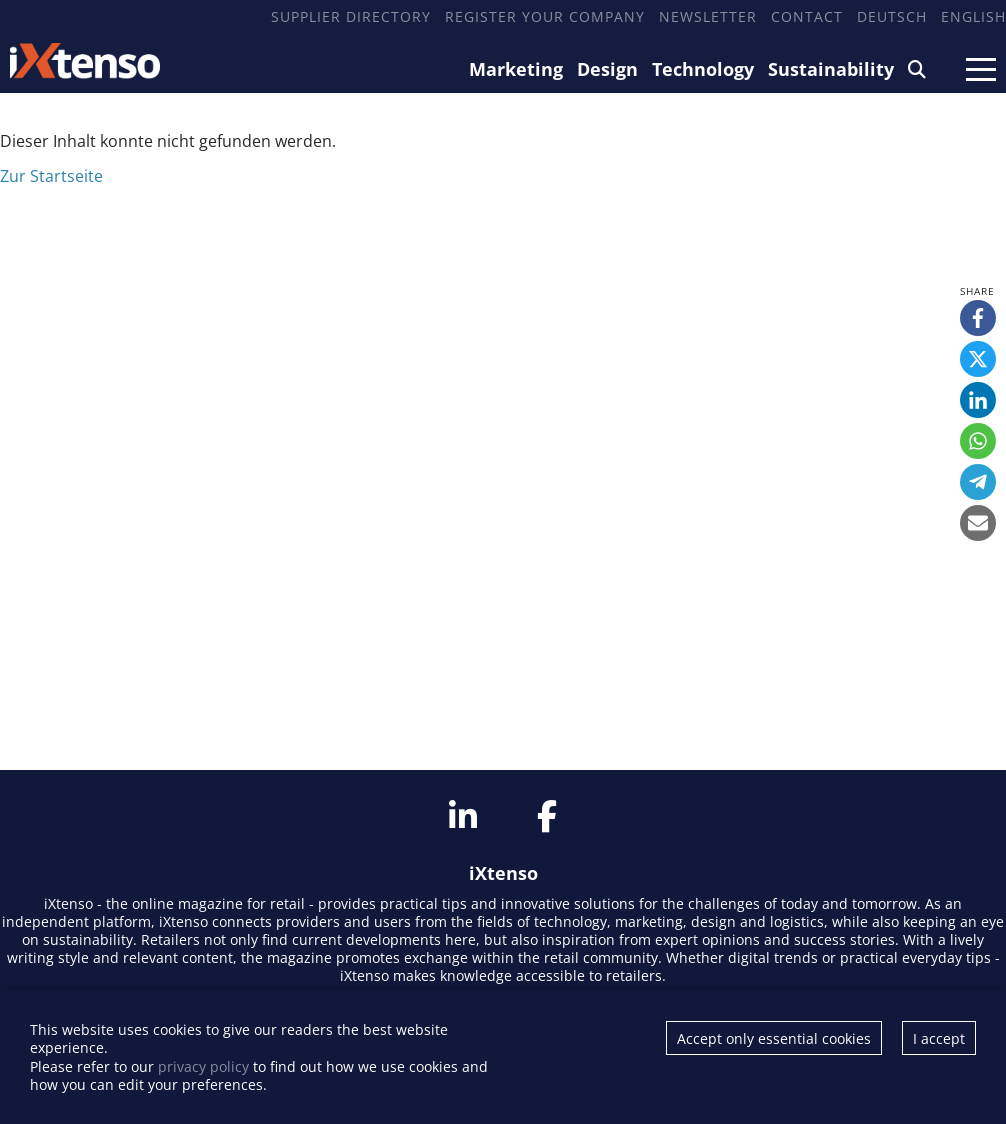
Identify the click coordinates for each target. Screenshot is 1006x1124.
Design (607, 69)
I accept (939, 1038)
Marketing (516, 69)
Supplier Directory (351, 16)
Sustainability (831, 69)
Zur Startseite (51, 176)
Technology (703, 69)
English (973, 16)
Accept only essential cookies (774, 1038)
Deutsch (892, 16)
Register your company (545, 16)
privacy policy (203, 1066)
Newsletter (708, 16)
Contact (807, 16)
